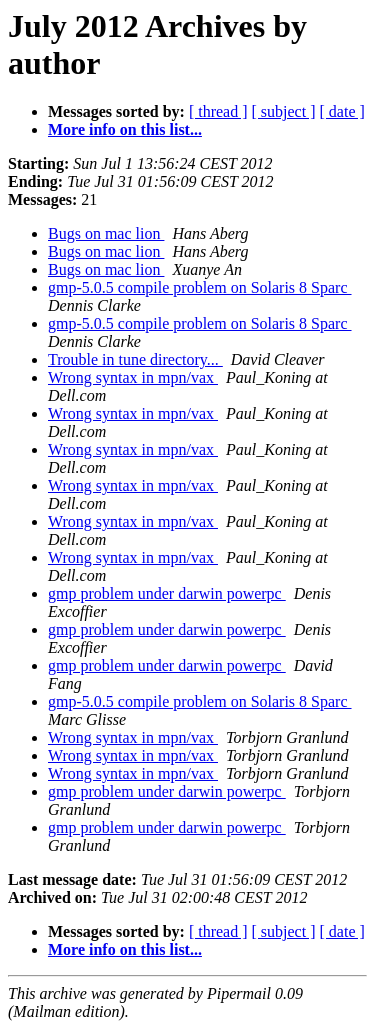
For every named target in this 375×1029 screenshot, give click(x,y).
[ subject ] (284, 111)
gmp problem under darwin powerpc (167, 593)
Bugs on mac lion (106, 233)
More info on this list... (125, 129)
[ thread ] (218, 111)
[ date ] (342, 111)
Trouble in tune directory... (135, 359)
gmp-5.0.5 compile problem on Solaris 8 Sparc (200, 287)
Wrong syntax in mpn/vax (133, 377)
